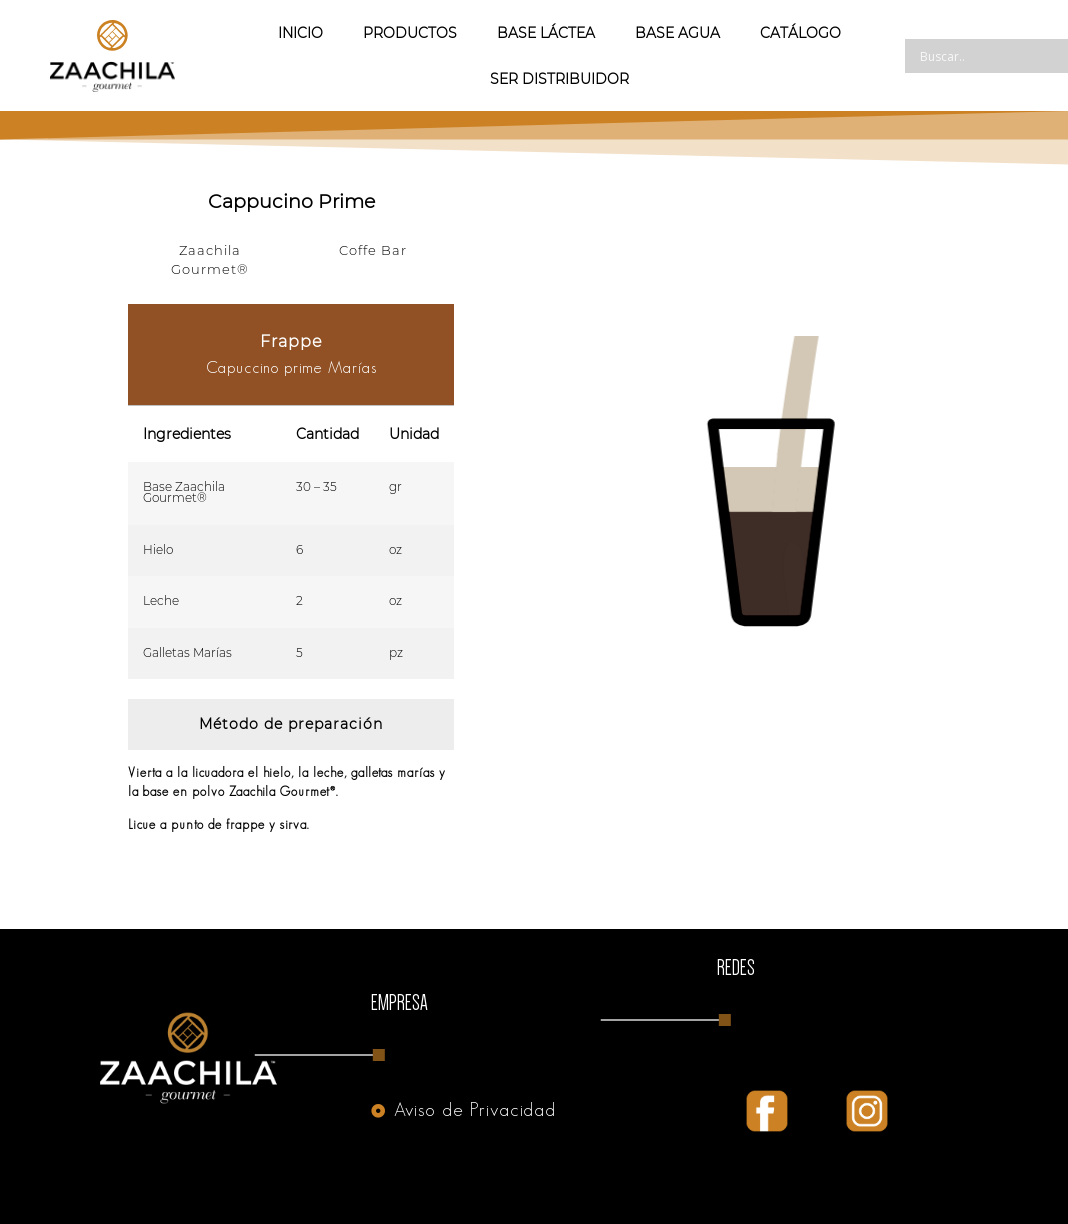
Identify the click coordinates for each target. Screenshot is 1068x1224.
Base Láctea (546, 33)
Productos (410, 33)
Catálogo (800, 33)
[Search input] (993, 56)
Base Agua (677, 33)
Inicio (300, 33)
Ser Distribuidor (559, 79)
